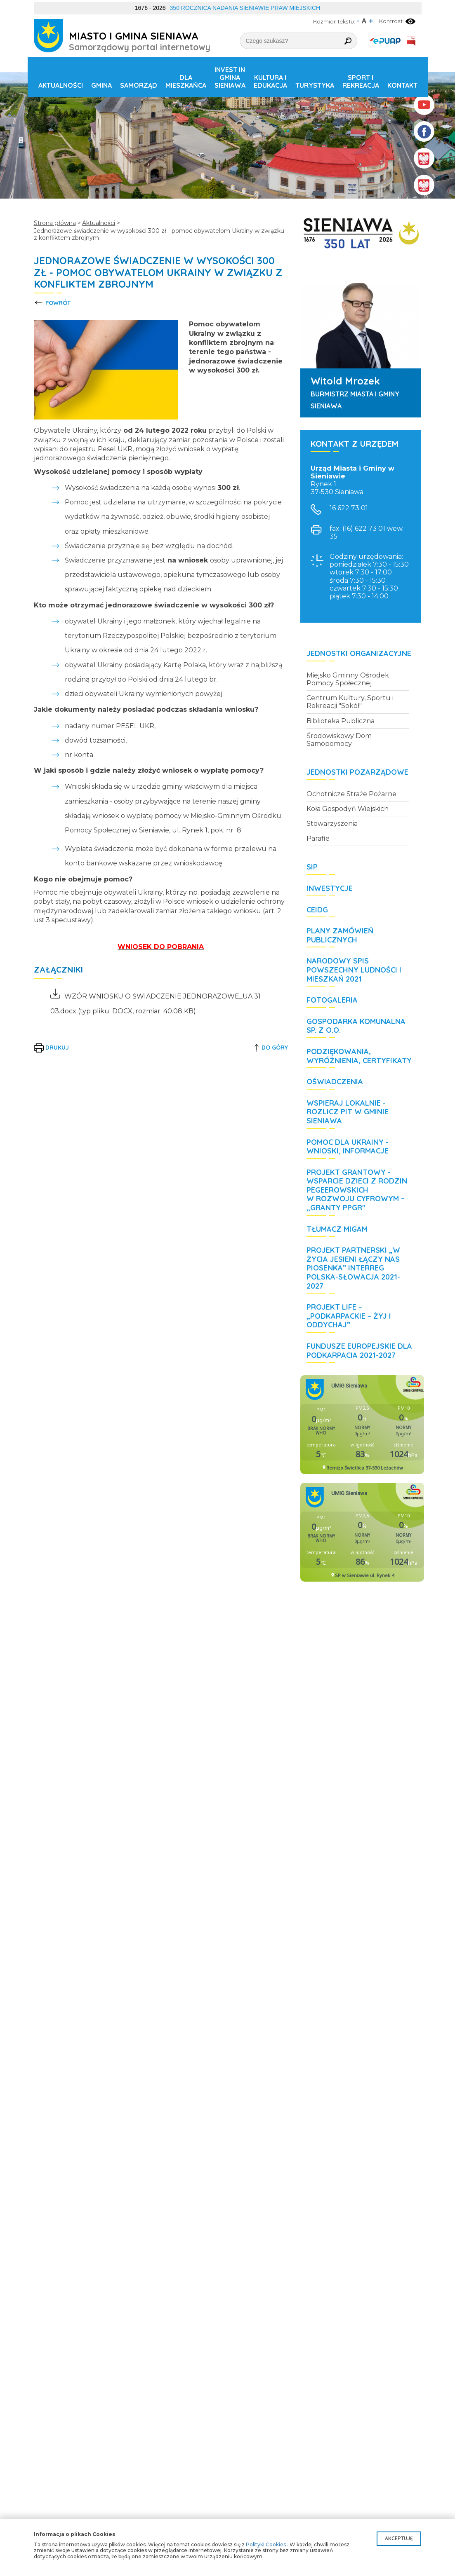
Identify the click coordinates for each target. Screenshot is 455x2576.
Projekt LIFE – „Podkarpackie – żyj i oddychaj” (348, 1316)
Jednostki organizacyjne (358, 653)
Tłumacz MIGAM (337, 1229)
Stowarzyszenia (332, 823)
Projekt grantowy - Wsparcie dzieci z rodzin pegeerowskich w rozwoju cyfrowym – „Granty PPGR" (356, 1190)
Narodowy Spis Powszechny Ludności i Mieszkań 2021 (353, 969)
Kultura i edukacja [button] (270, 81)
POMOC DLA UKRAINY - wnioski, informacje (347, 1147)
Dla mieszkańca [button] (185, 81)
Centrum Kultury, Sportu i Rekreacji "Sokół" (350, 702)
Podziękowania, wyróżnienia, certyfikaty (359, 1056)
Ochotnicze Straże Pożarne (351, 794)
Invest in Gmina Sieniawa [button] (230, 77)
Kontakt (402, 85)
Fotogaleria (332, 1000)
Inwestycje (329, 888)
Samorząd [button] (138, 85)
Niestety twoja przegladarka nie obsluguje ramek (362, 1424)
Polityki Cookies (266, 2544)
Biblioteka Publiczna (340, 721)
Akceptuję (399, 2538)
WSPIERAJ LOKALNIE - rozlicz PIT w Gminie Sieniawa (347, 1112)
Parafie (318, 838)
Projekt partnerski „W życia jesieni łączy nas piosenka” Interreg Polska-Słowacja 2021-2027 (353, 1268)
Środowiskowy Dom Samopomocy (339, 740)
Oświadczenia (334, 1081)
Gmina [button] (101, 85)
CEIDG (317, 909)
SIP (312, 867)
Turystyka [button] (314, 85)
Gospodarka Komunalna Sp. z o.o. (355, 1026)
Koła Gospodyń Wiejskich (347, 809)
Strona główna (55, 223)
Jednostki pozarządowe (357, 772)
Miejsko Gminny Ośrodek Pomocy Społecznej (347, 679)
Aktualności (60, 85)
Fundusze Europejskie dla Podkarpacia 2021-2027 (359, 1351)
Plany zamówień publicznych (339, 935)
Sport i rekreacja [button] (360, 81)
